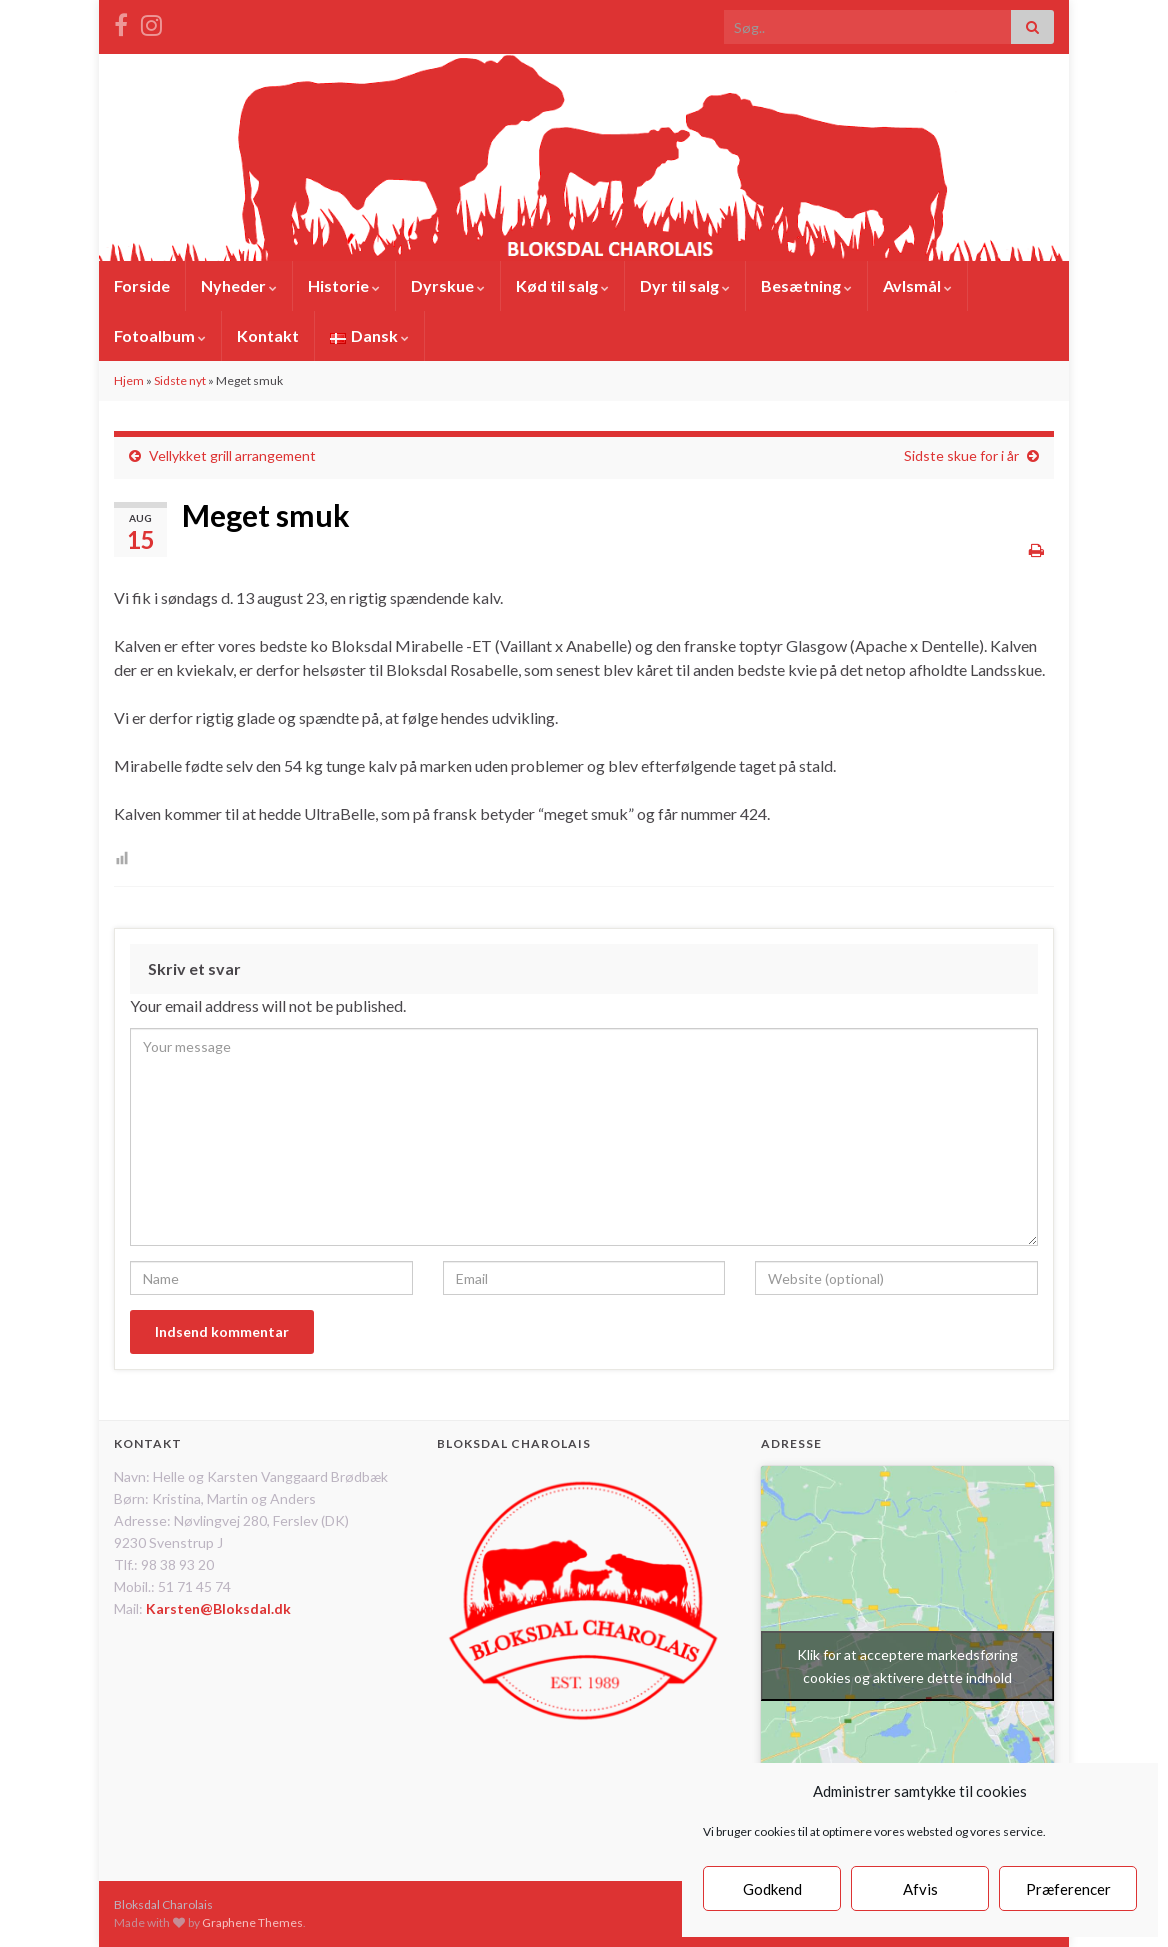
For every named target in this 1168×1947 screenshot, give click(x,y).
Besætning (806, 285)
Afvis (920, 1889)
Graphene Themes (252, 1922)
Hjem (129, 380)
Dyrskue (448, 285)
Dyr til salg (685, 285)
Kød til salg (562, 285)
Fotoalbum (160, 335)
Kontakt (268, 335)
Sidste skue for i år (961, 455)
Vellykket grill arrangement (232, 455)
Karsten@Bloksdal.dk (218, 1608)
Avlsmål (917, 285)
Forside (142, 285)
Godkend (772, 1889)
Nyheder (239, 285)
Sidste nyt (180, 380)
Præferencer (1068, 1889)
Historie (344, 285)
